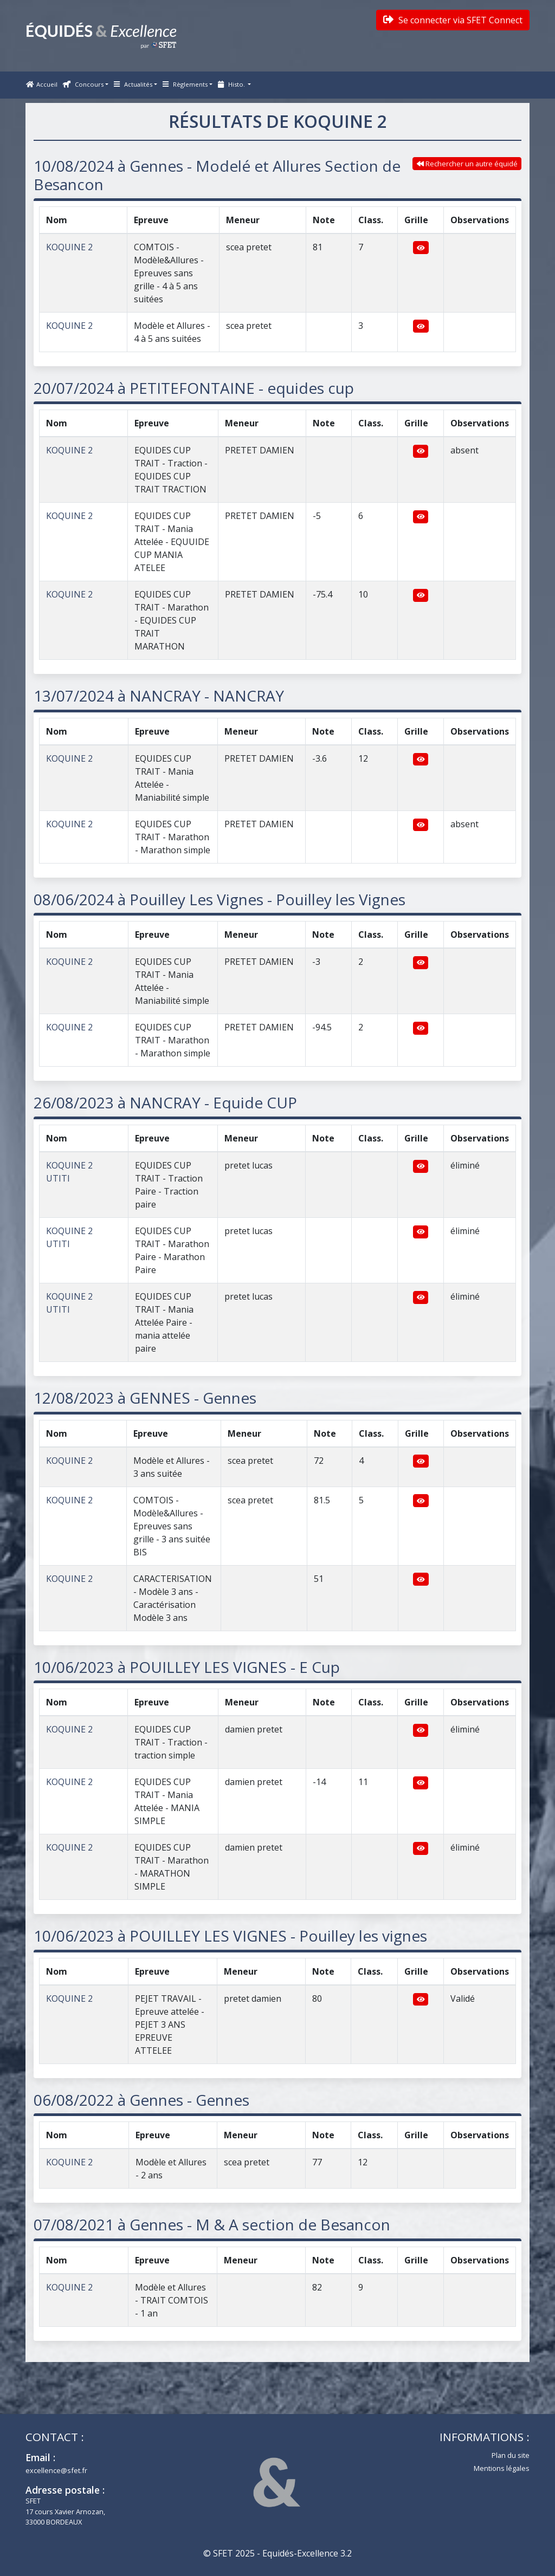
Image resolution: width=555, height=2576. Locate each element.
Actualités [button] (133, 84)
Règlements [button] (185, 84)
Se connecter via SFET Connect (452, 20)
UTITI (58, 1178)
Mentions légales (502, 2468)
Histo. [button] (232, 84)
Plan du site (511, 2455)
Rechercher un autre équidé (467, 163)
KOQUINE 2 (69, 247)
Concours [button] (83, 84)
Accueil (41, 84)
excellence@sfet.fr (56, 2470)
